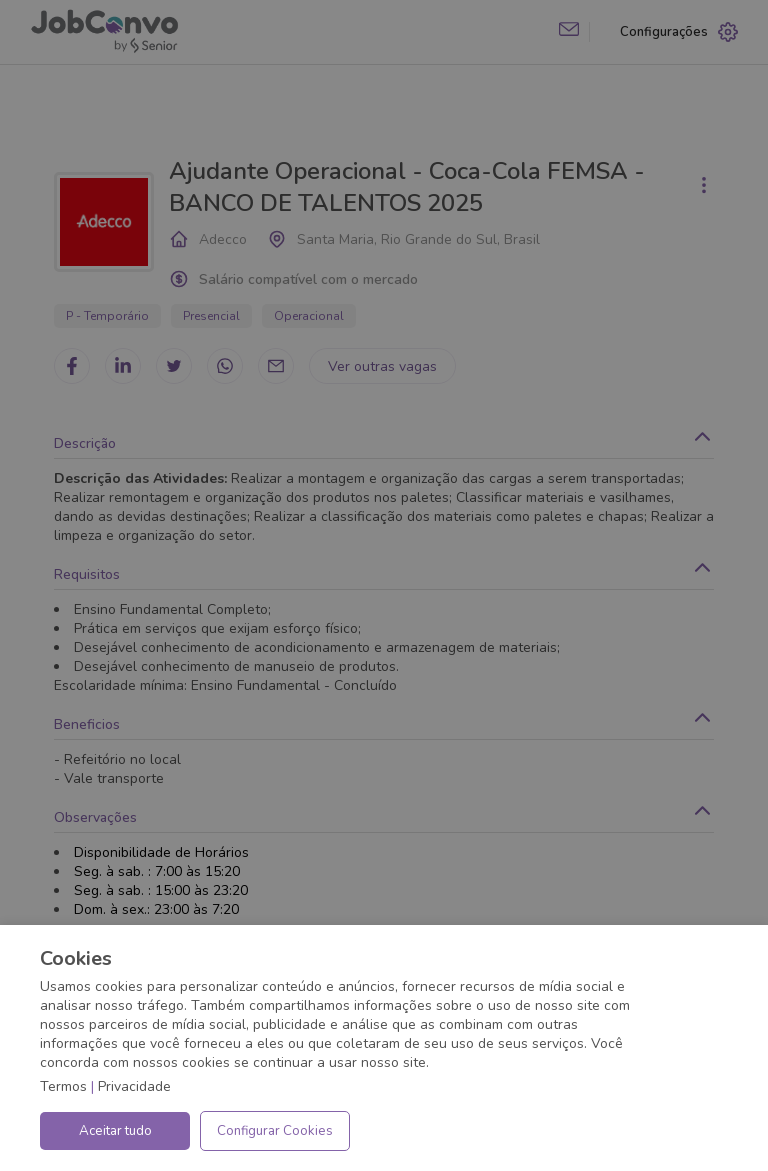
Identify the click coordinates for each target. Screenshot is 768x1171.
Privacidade (134, 1086)
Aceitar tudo (115, 1131)
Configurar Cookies (275, 1131)
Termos (63, 1086)
